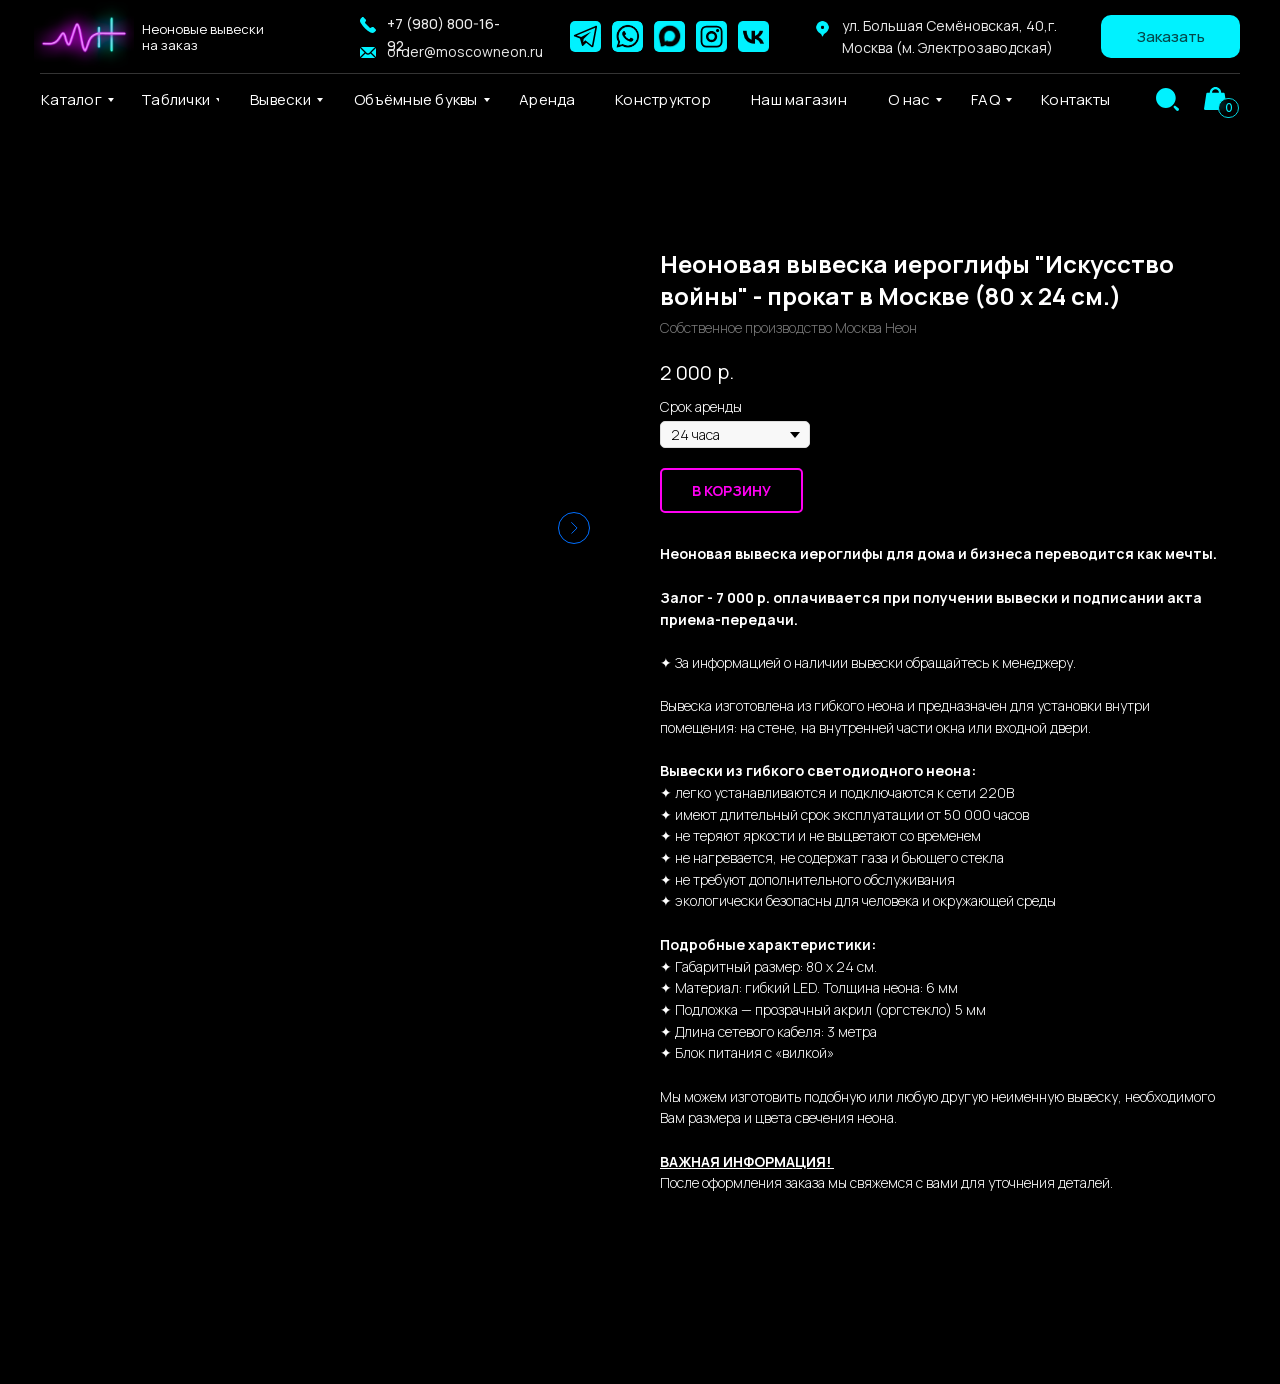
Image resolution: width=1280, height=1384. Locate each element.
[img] (1167, 99)
